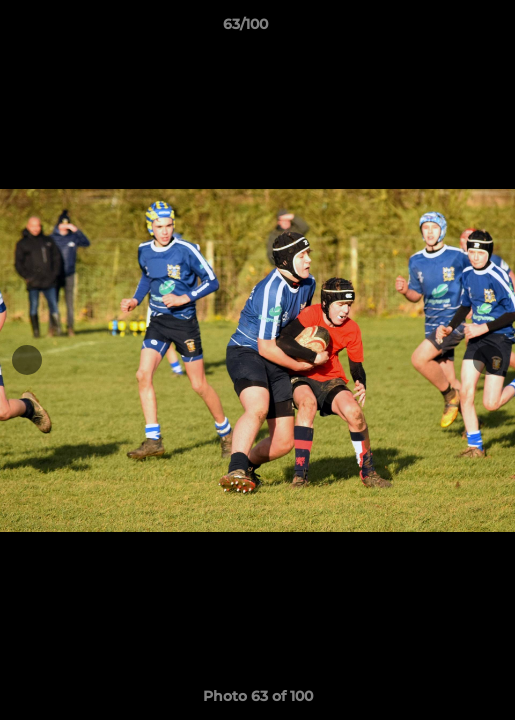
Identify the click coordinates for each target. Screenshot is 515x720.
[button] (443, 29)
